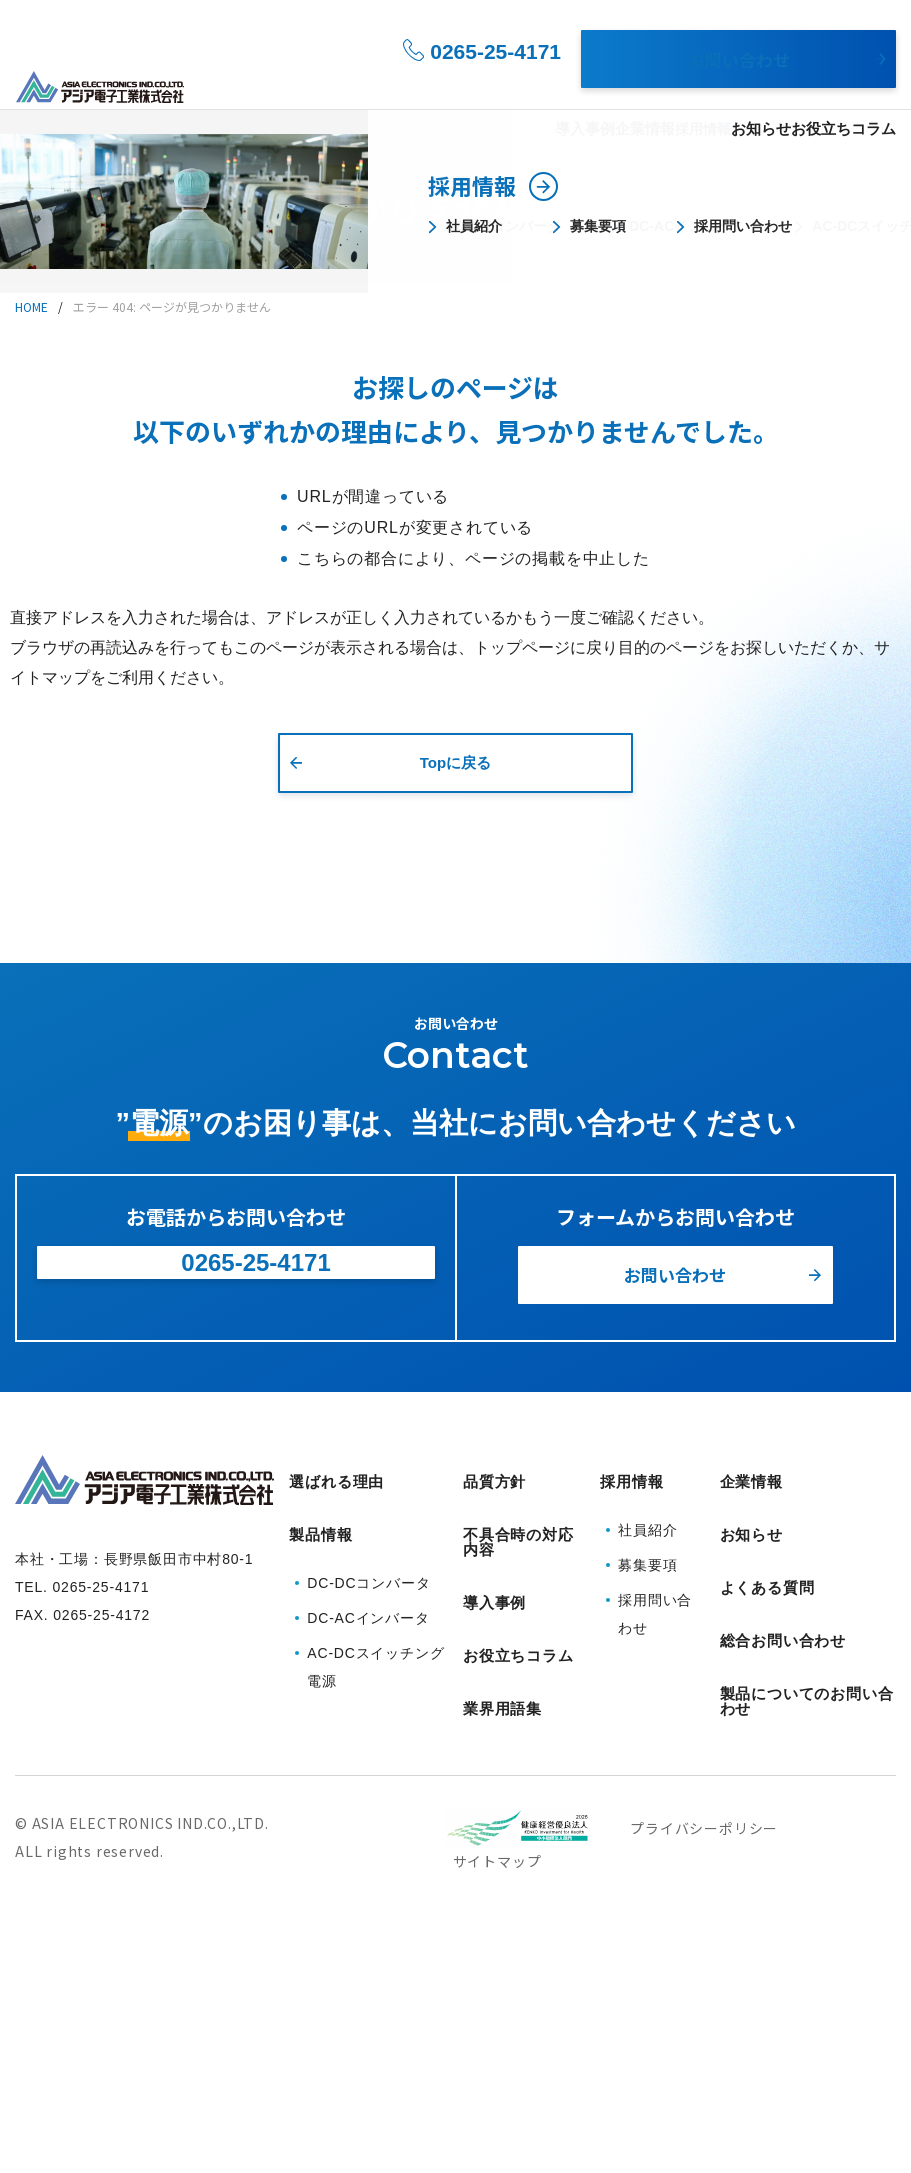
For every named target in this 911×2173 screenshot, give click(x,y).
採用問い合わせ (655, 1869)
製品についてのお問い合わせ (807, 1914)
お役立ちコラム (847, 81)
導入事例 (524, 81)
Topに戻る (455, 762)
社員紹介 (647, 1785)
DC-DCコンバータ (368, 1823)
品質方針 (494, 1747)
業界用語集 (502, 1929)
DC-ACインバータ (368, 1858)
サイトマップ (497, 2071)
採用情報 (666, 81)
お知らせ (755, 81)
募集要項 (647, 1820)
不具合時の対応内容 (518, 1800)
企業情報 (595, 81)
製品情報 (435, 81)
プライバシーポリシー (704, 2038)
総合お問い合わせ (783, 1861)
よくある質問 (767, 1823)
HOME (31, 306)
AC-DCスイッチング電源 (375, 1907)
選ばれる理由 (350, 81)
